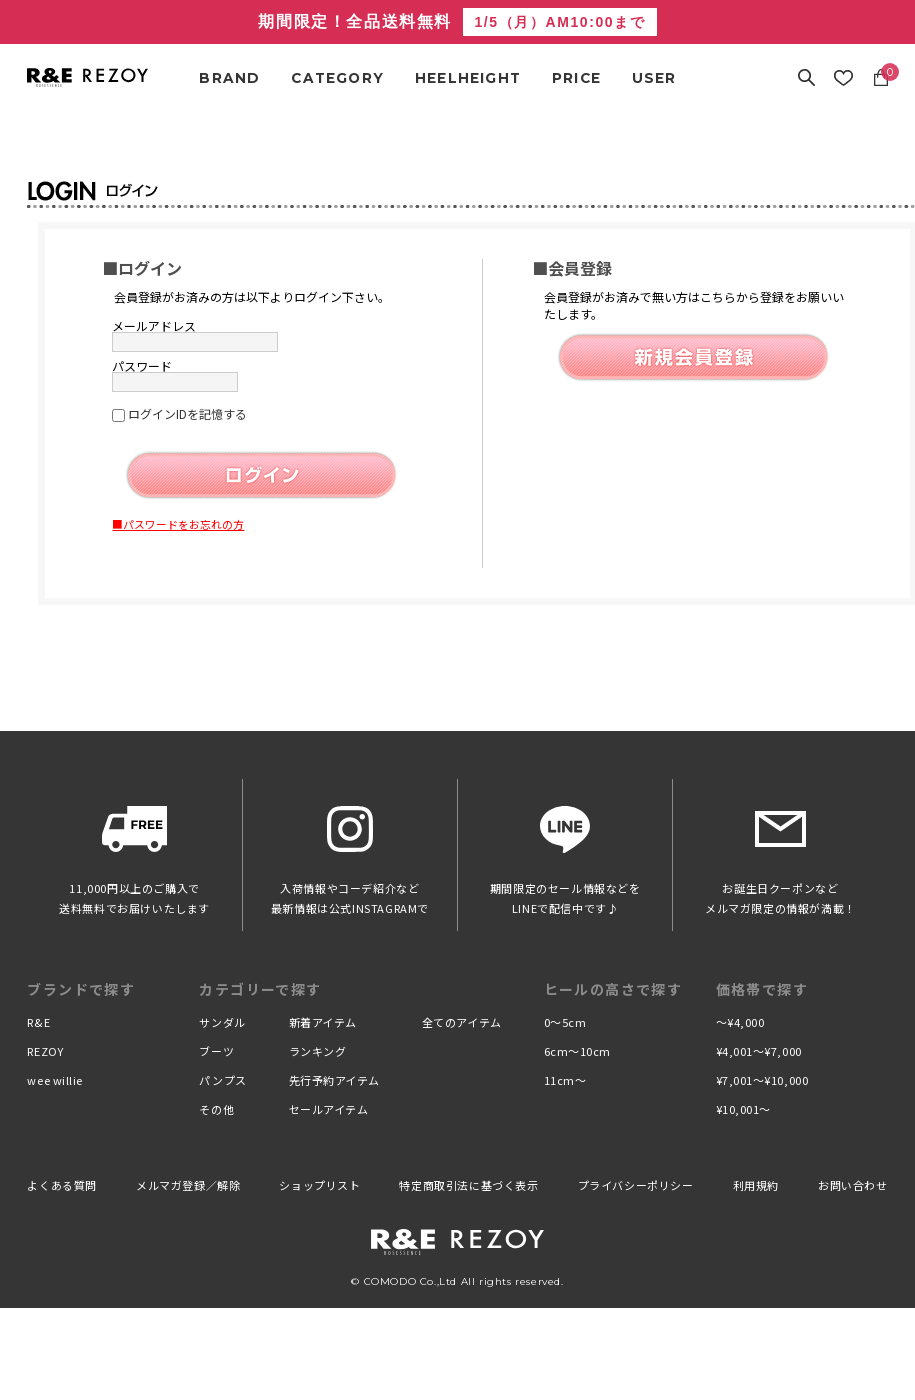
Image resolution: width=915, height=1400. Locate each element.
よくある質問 (62, 1185)
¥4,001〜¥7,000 (759, 1051)
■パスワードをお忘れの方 (178, 524)
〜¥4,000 (740, 1022)
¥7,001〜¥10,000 (762, 1080)
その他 (216, 1109)
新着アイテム (323, 1022)
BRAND (229, 78)
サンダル (222, 1022)
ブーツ (216, 1051)
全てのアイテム (462, 1022)
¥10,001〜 (743, 1109)
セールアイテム (329, 1109)
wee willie (55, 1080)
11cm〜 (565, 1080)
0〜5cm (565, 1022)
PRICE (576, 78)
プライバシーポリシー (636, 1185)
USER (654, 78)
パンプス (222, 1080)
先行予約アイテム (334, 1080)
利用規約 (756, 1185)
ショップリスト (319, 1185)
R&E (38, 1022)
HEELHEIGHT (468, 78)
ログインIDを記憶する (187, 413)
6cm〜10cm (577, 1051)
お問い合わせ (853, 1185)
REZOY (45, 1051)
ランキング (318, 1051)
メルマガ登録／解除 (188, 1185)
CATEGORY (337, 78)
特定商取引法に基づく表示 (468, 1185)
